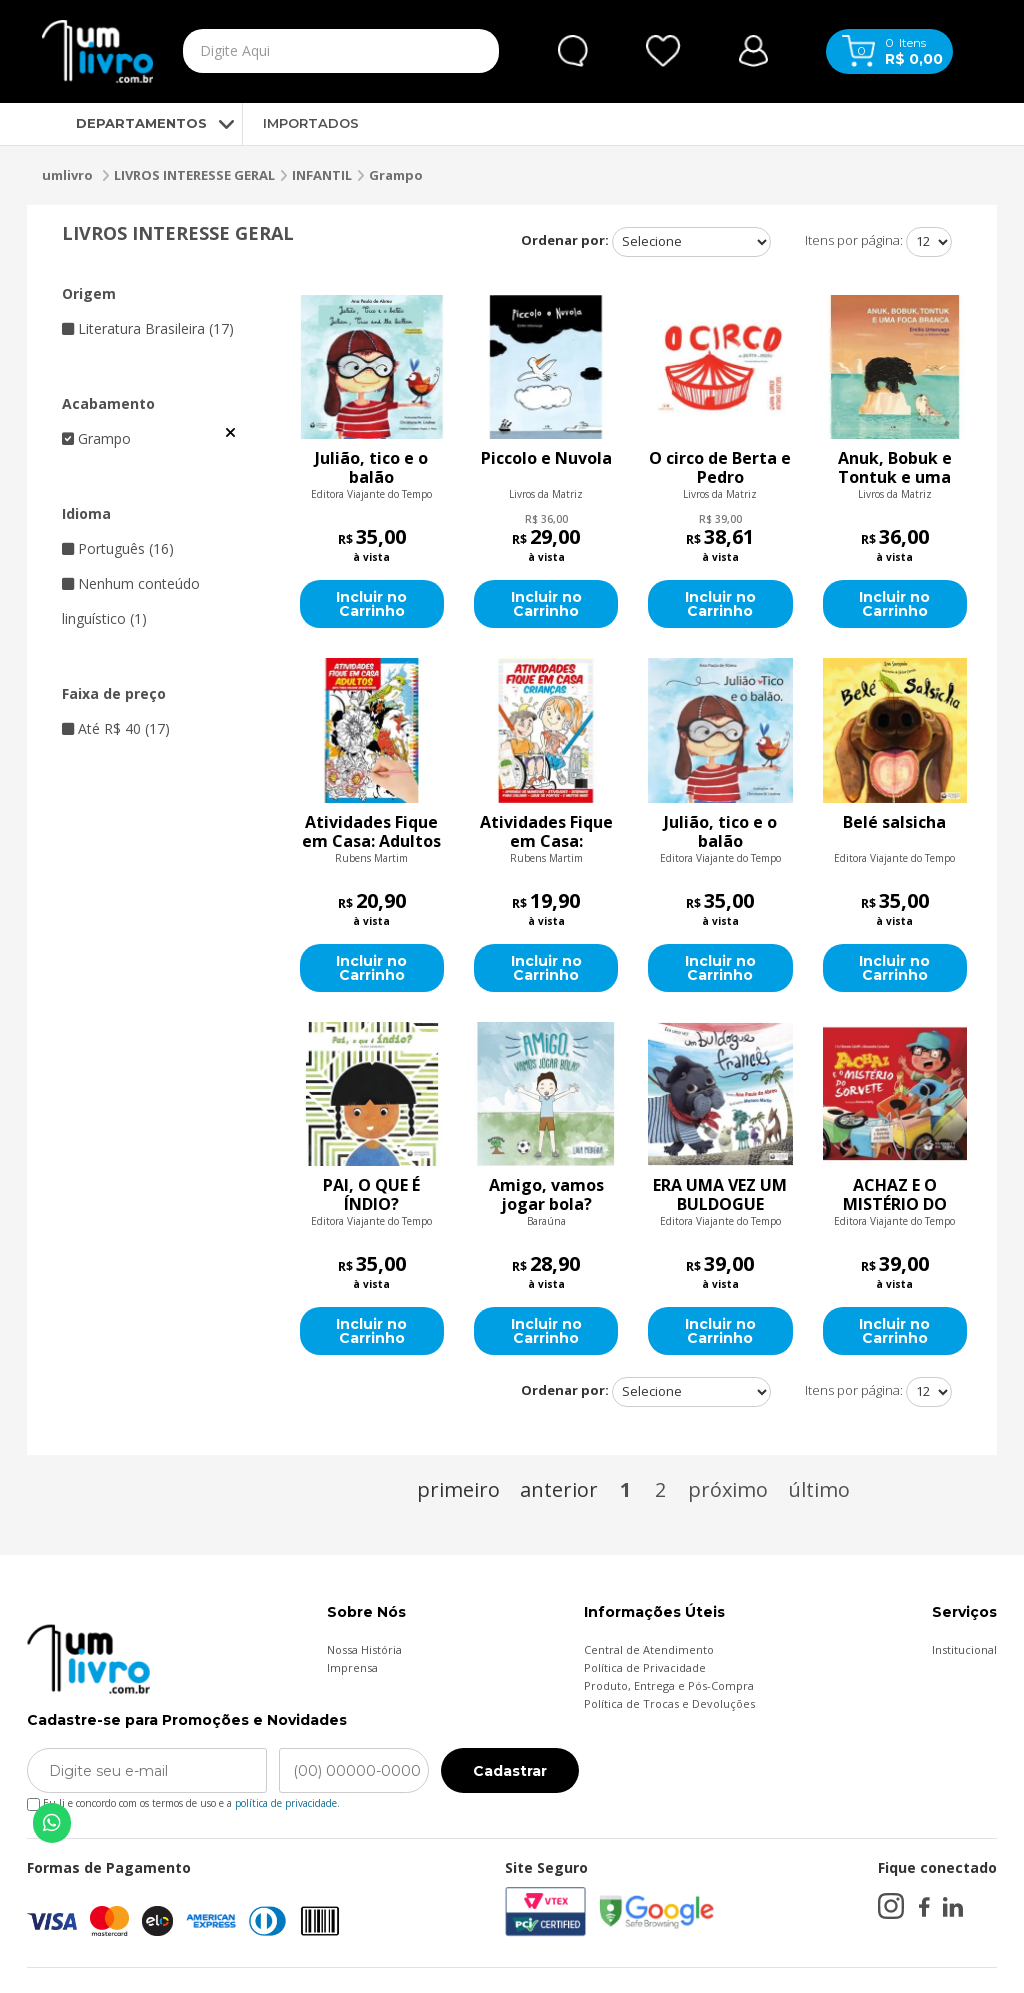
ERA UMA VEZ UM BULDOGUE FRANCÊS (720, 1195)
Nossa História (364, 1649)
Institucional (964, 1649)
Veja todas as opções (230, 433)
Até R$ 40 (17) (116, 728)
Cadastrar (510, 1771)
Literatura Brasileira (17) (148, 328)
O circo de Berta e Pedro (720, 468)
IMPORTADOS (311, 123)
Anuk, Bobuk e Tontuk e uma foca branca (895, 468)
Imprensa (352, 1667)
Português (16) (118, 548)
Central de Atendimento (649, 1649)
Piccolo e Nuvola (546, 459)
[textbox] (299, 51)
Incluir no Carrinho (371, 604)
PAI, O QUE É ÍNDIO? (371, 1195)
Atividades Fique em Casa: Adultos (371, 832)
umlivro (67, 175)
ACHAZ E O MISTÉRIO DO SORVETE (895, 1195)
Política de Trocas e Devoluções (669, 1703)
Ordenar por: (565, 240)
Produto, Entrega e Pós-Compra (669, 1685)
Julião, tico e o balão (371, 468)
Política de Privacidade (645, 1667)
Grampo (396, 175)
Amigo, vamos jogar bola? (546, 1195)
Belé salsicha (894, 823)
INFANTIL (322, 175)
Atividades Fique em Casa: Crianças (546, 832)
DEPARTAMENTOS (124, 123)
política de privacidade (286, 1803)
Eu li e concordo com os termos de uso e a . (183, 1799)
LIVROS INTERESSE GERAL (194, 175)
